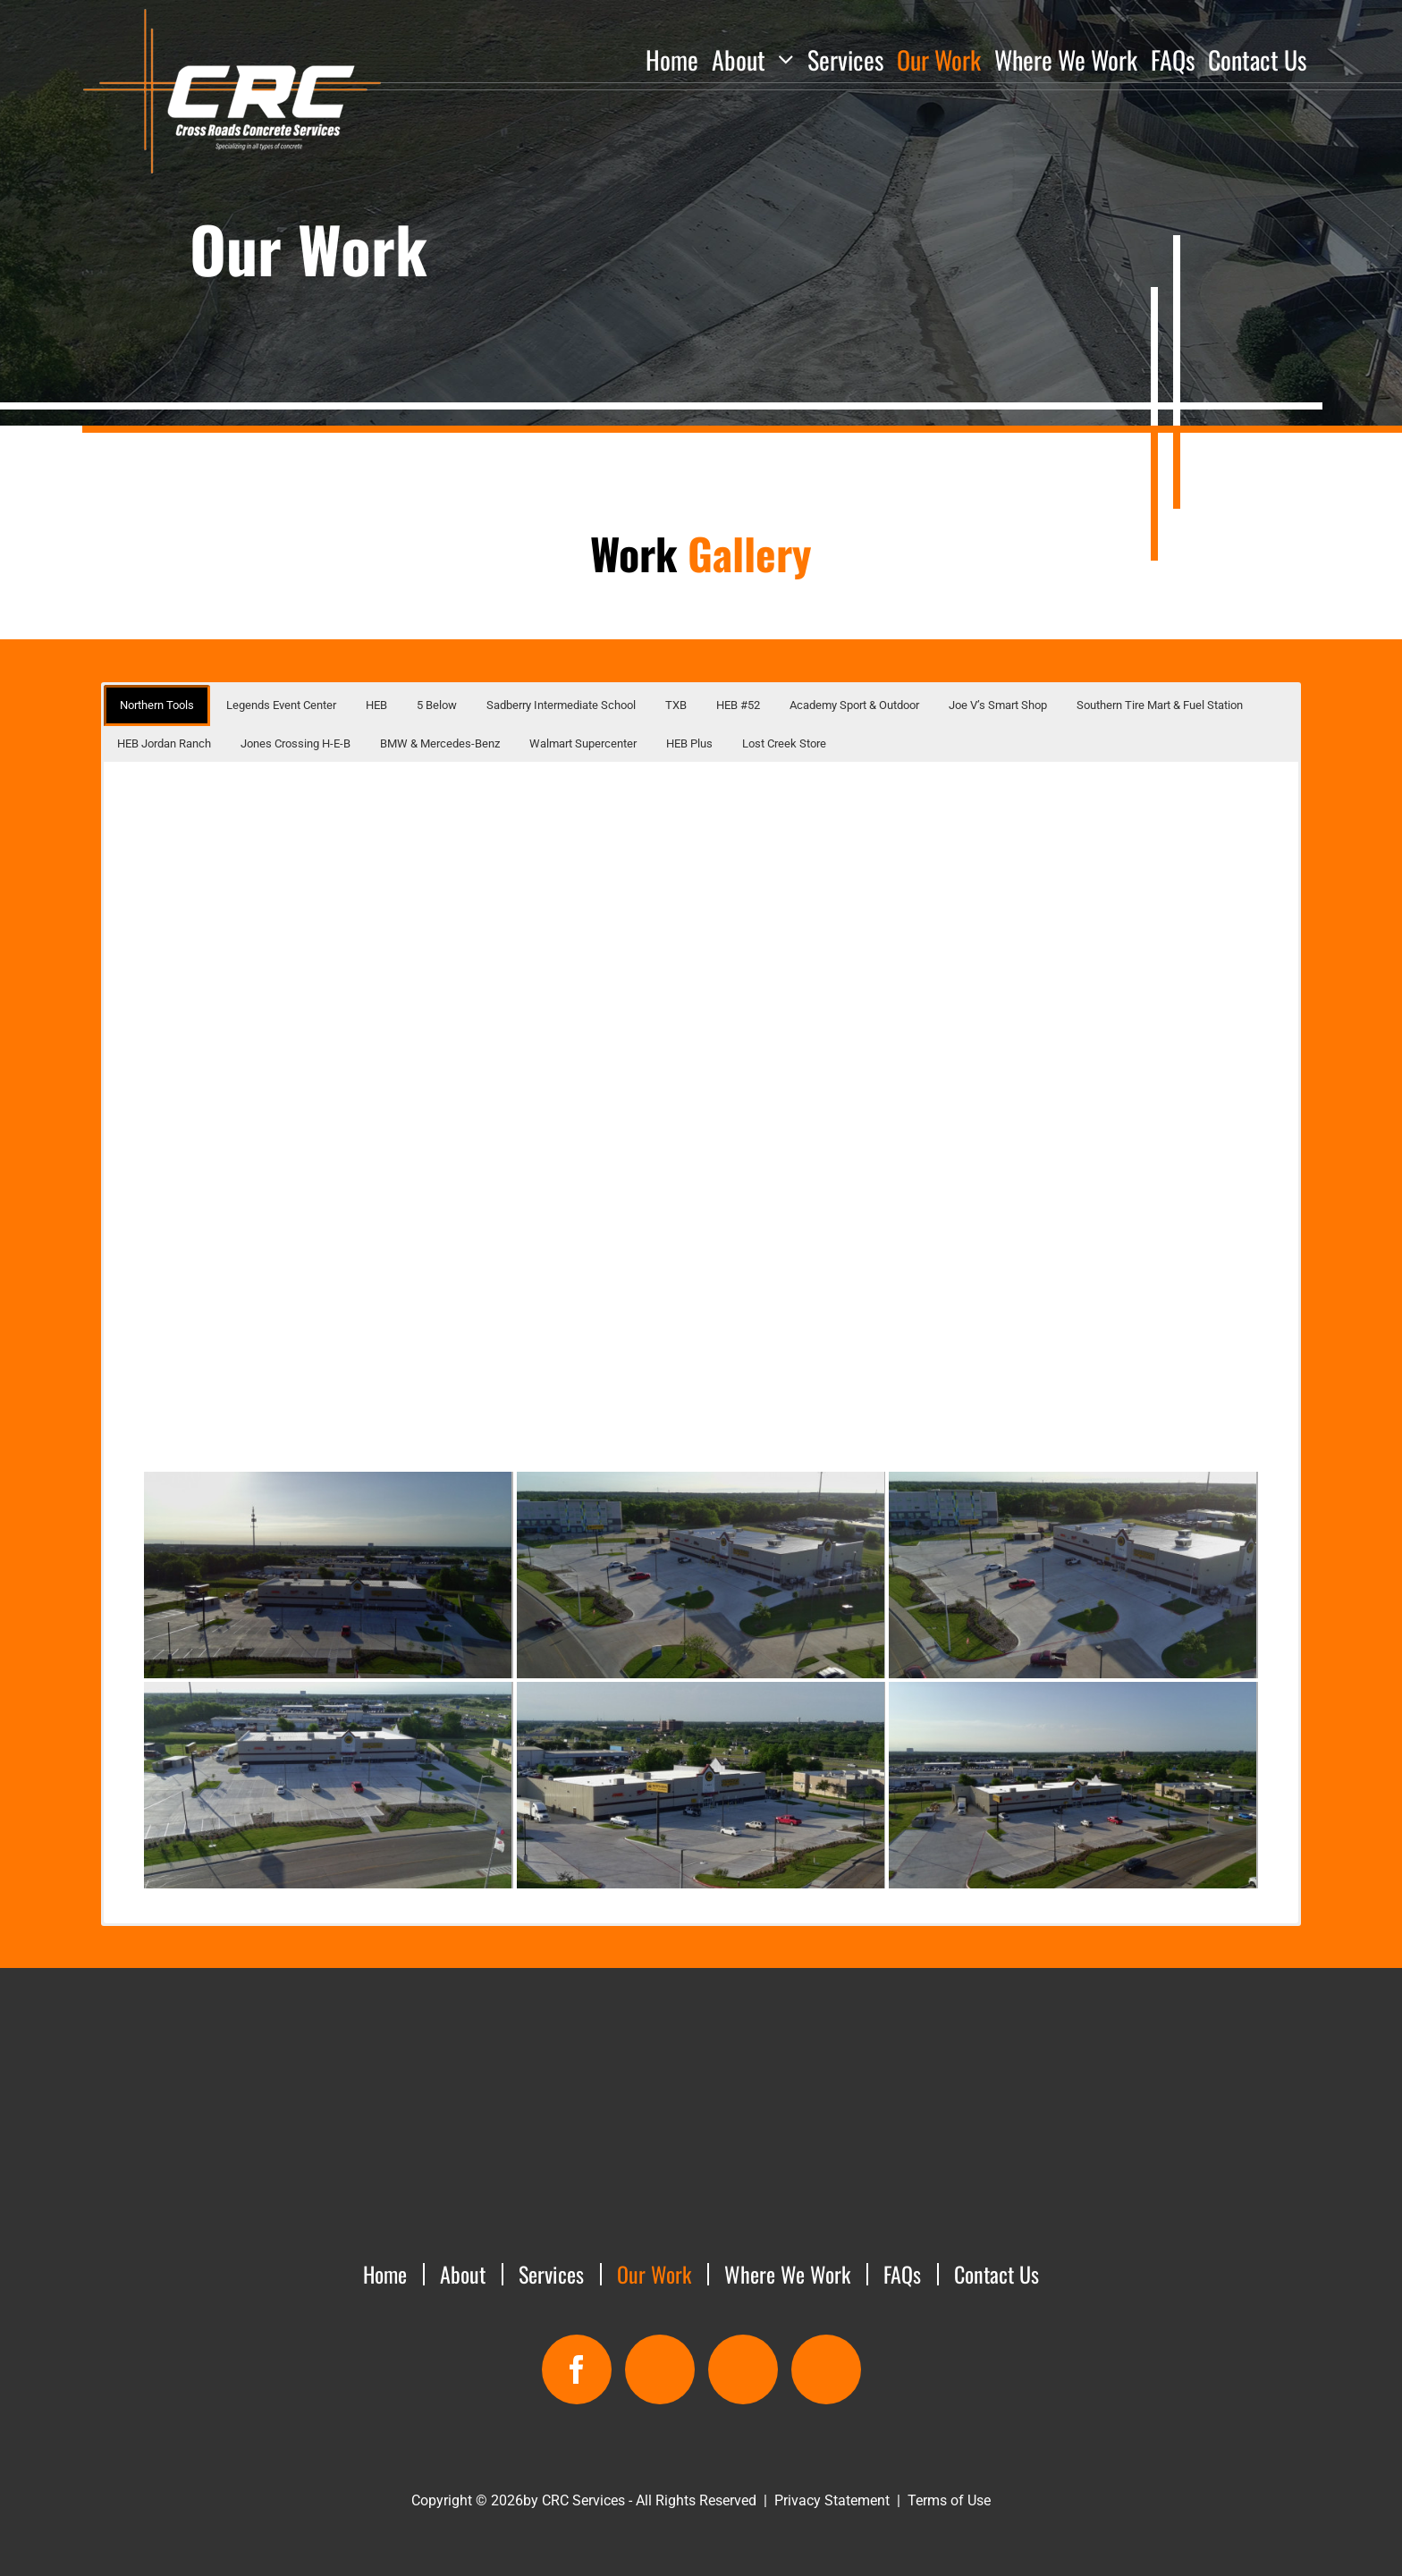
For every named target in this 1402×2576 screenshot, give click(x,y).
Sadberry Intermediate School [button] (561, 705)
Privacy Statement (832, 2500)
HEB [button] (376, 705)
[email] (743, 2369)
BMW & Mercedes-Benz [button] (440, 743)
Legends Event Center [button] (281, 705)
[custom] (826, 2369)
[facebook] (577, 2369)
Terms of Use (949, 2500)
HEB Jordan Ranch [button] (164, 743)
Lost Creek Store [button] (784, 743)
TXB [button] (676, 705)
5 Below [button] (437, 705)
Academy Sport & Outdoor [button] (854, 705)
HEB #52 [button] (738, 705)
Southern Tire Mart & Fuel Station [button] (1160, 705)
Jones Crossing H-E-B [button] (295, 743)
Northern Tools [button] (157, 705)
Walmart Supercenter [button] (583, 743)
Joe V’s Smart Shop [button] (998, 705)
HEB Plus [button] (689, 743)
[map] (660, 2369)
